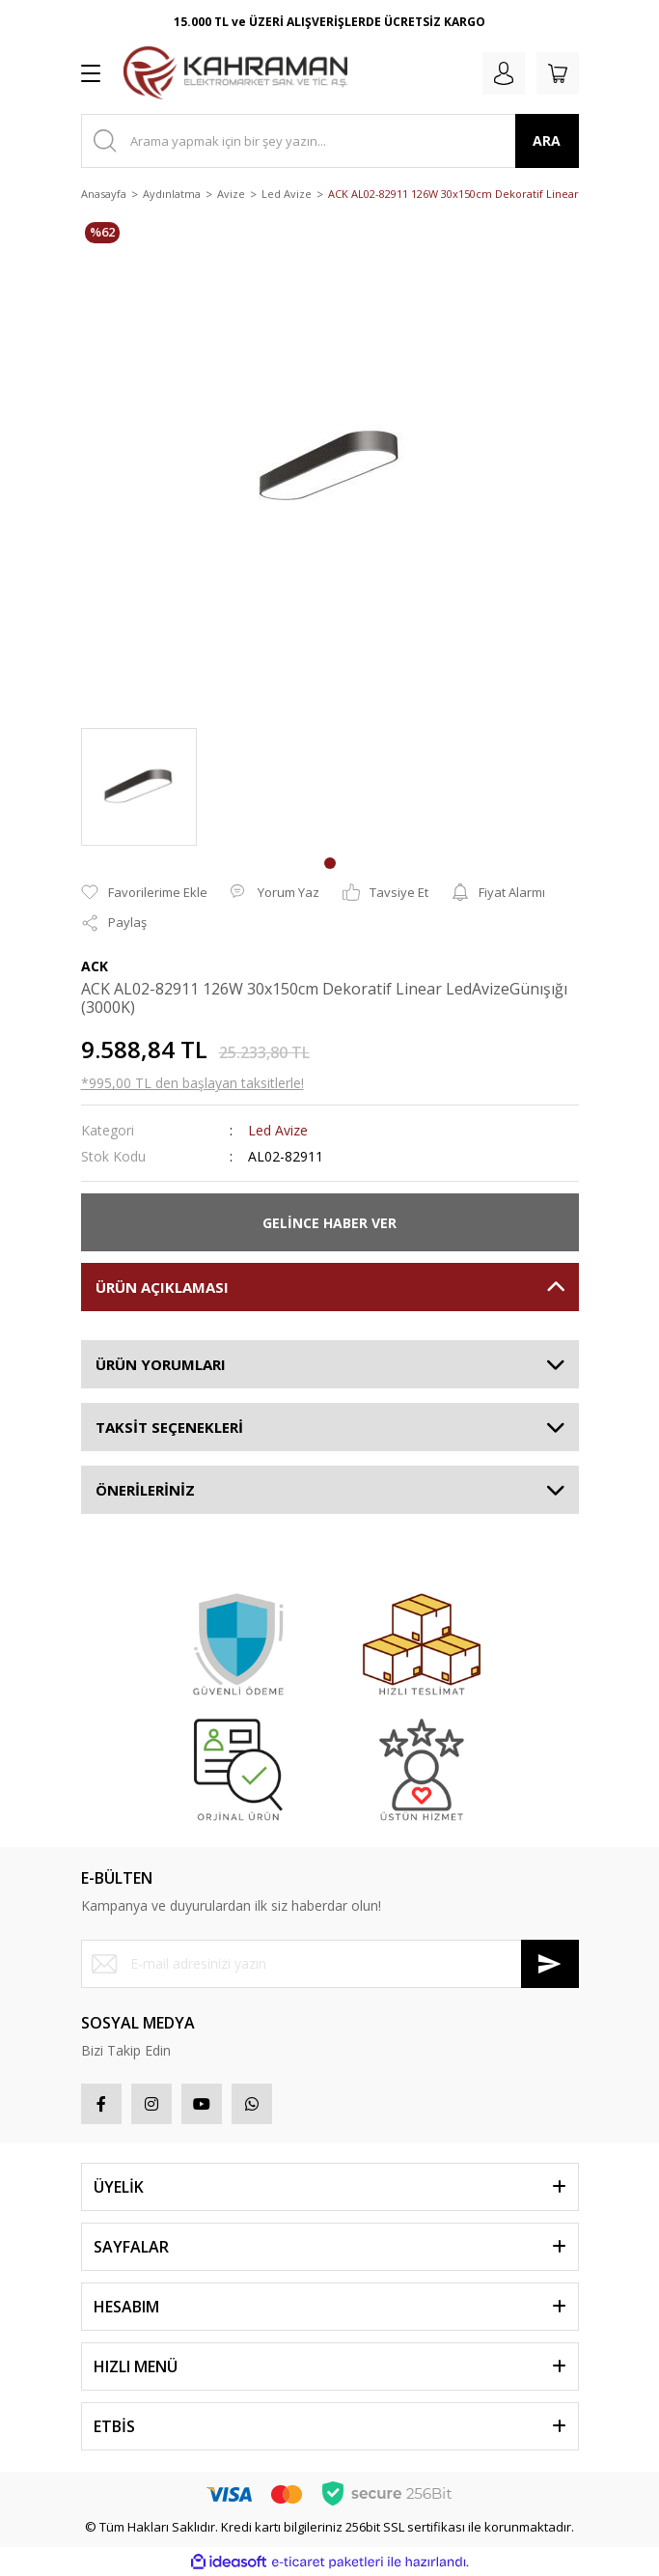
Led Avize (278, 1130)
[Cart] (557, 73)
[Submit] (550, 1964)
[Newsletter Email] (330, 1964)
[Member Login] (503, 73)
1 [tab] (330, 863)
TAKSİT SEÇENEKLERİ (169, 1427)
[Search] (330, 141)
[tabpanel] (139, 787)
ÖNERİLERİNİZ (145, 1489)
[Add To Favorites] (144, 893)
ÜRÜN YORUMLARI (161, 1364)
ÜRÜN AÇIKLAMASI (162, 1287)
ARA (547, 140)
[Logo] (236, 73)
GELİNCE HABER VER (329, 1223)
